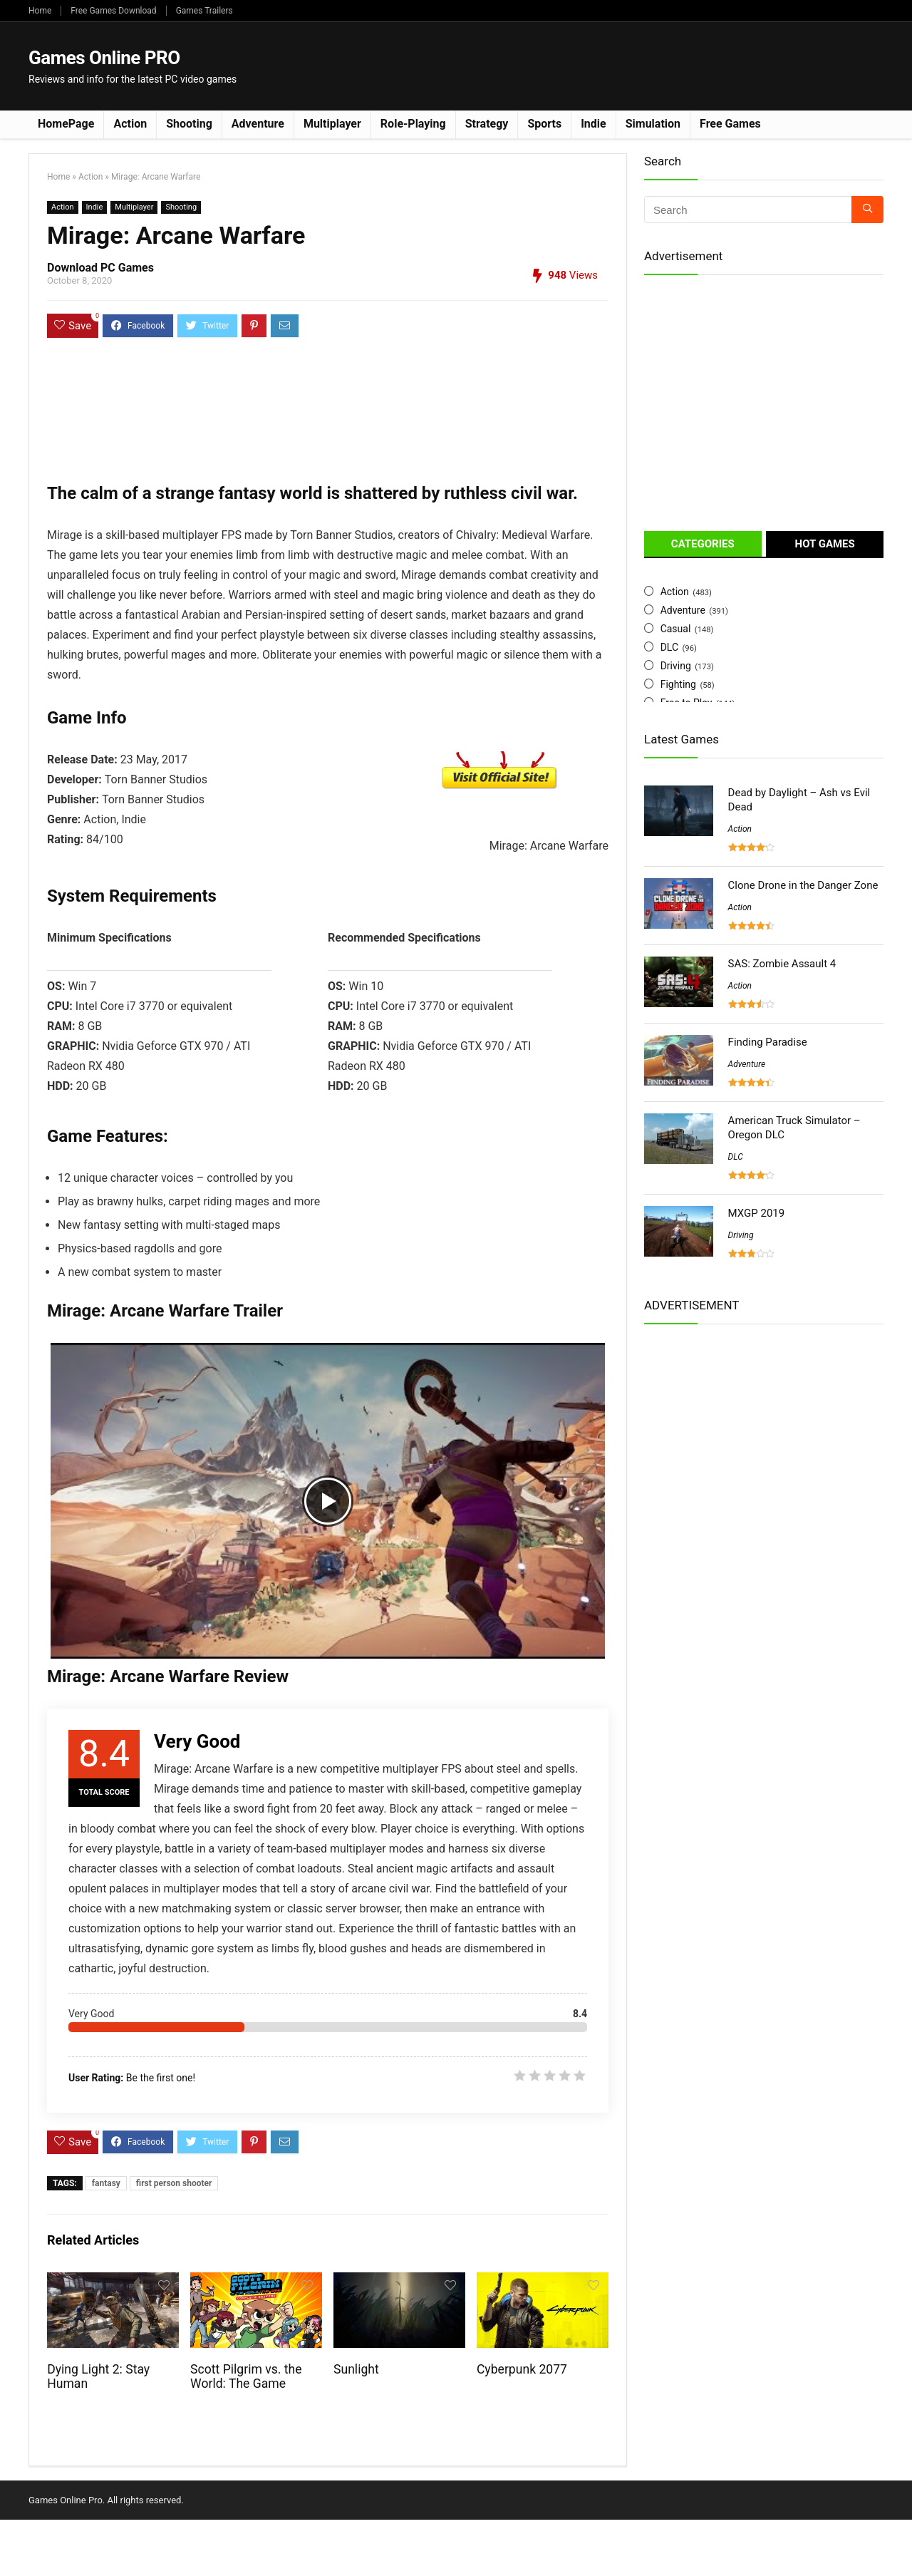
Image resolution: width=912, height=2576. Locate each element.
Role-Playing (413, 123)
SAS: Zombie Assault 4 (782, 963)
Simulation (653, 123)
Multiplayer (332, 123)
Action (130, 123)
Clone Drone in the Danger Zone (803, 885)
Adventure (258, 123)
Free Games (730, 123)
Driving (675, 665)
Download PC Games (100, 267)
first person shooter (174, 2183)
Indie (593, 123)
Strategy (487, 123)
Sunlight (356, 2369)
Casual (675, 628)
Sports (544, 123)
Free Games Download (113, 11)
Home (39, 11)
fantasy (106, 2183)
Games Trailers (204, 11)
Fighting (678, 684)
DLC (669, 647)
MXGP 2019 (756, 1213)
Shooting (189, 123)
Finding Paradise (767, 1042)
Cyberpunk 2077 (522, 2369)
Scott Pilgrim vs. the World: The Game (246, 2376)
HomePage (66, 123)
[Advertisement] (624, 65)
